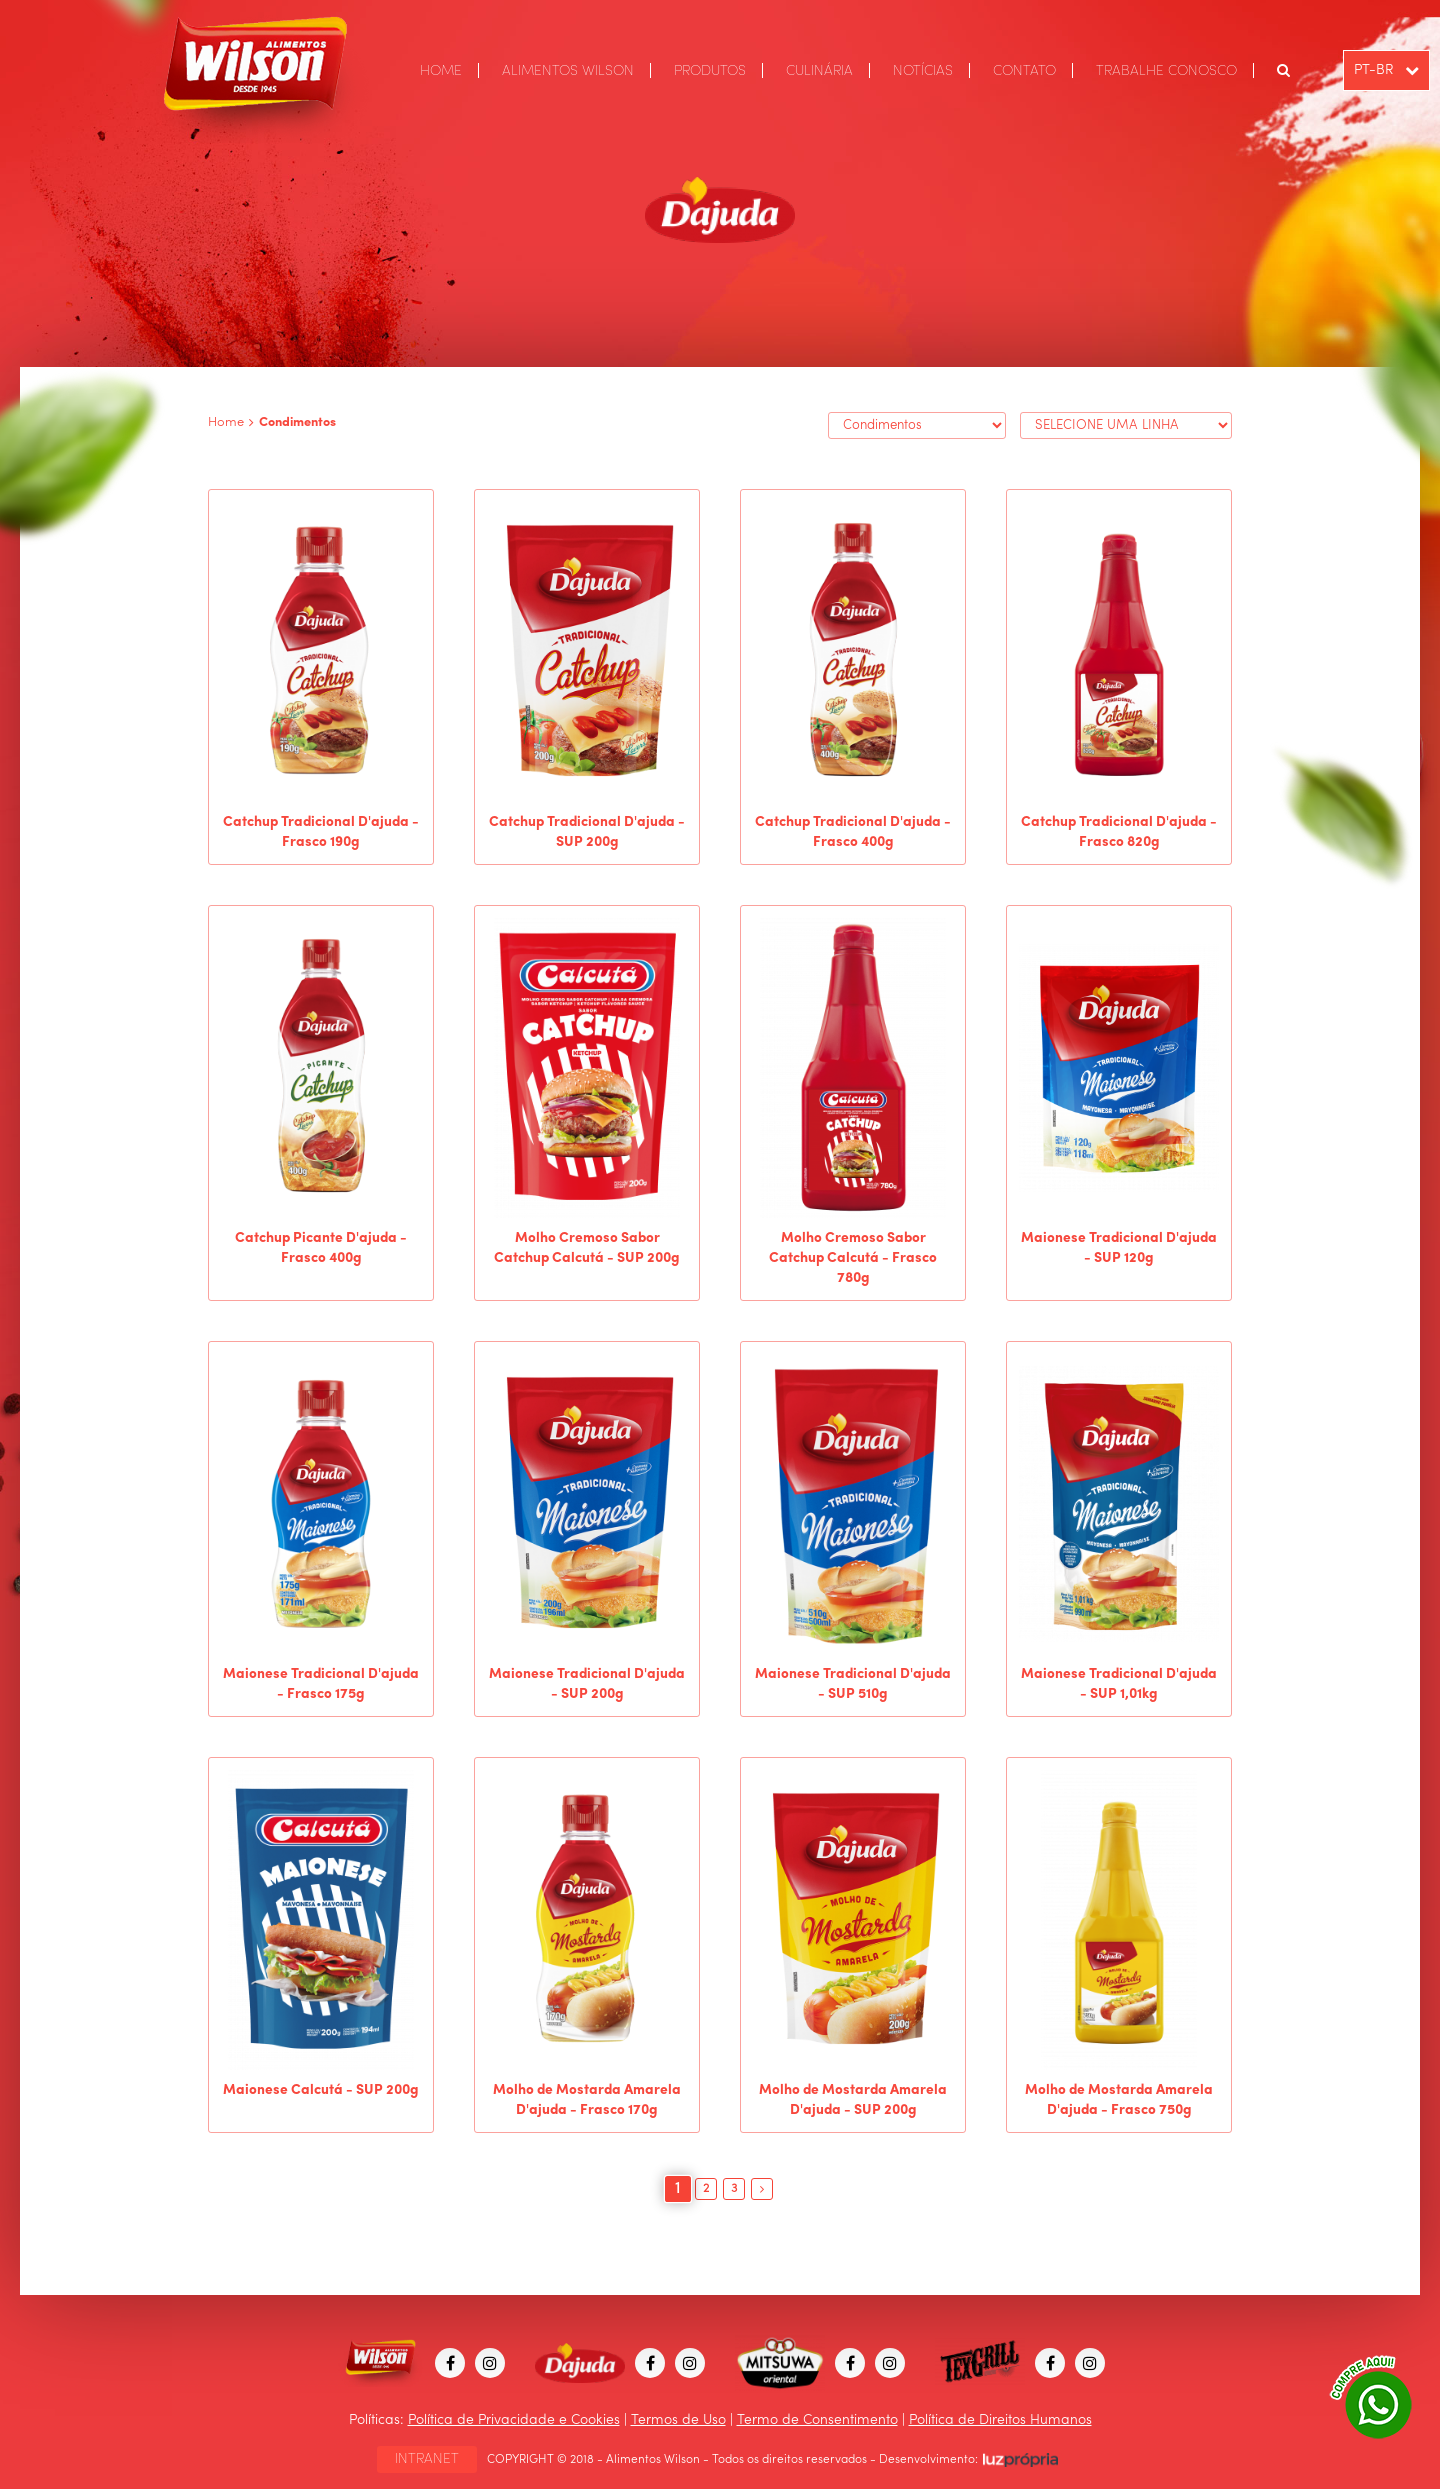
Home (226, 422)
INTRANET (427, 2459)
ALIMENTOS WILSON (568, 71)
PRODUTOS (710, 71)
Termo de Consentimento (817, 2420)
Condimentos (297, 422)
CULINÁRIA (819, 71)
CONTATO (1024, 71)
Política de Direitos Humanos (1000, 2420)
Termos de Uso (678, 2420)
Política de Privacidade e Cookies (514, 2420)
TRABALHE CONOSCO (1166, 71)
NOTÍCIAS (923, 71)
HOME (441, 71)
